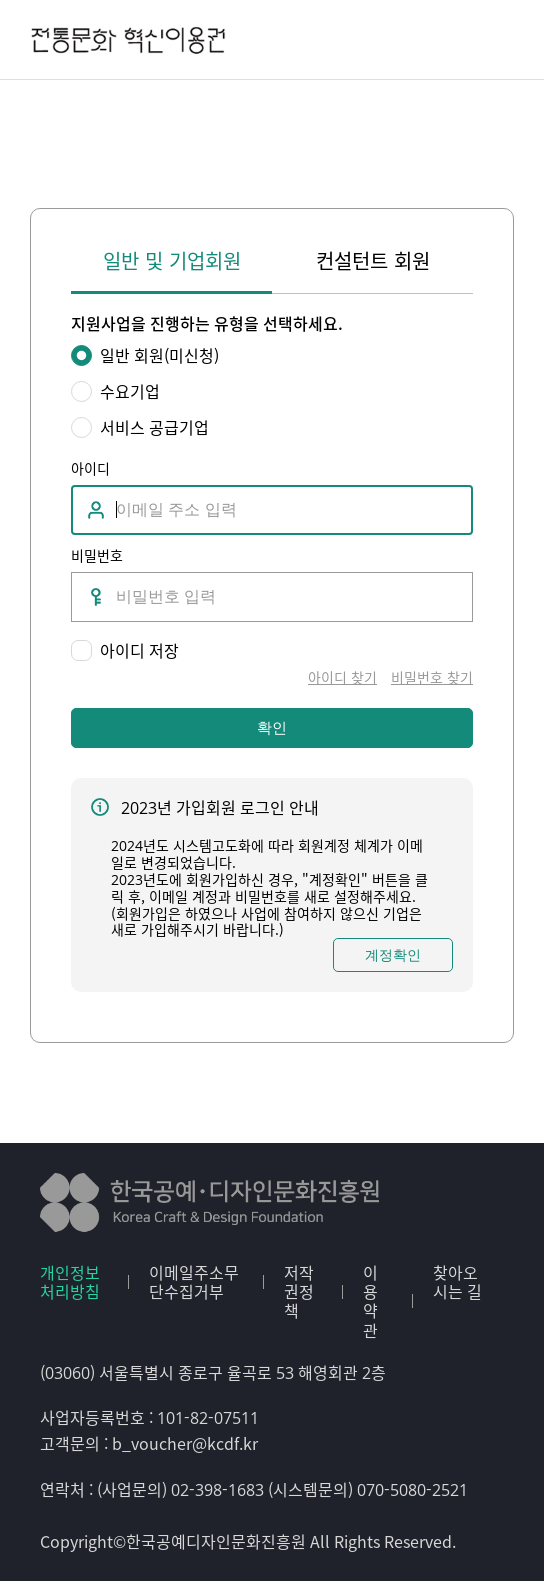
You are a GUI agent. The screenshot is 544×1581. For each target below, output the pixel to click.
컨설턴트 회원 (373, 262)
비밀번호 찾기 (432, 677)
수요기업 (130, 391)
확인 (272, 727)
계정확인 (393, 955)
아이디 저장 (139, 650)
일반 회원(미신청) (159, 355)
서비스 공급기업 (154, 427)
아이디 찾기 (342, 677)
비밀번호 (97, 555)
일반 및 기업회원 (172, 262)
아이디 (90, 468)
